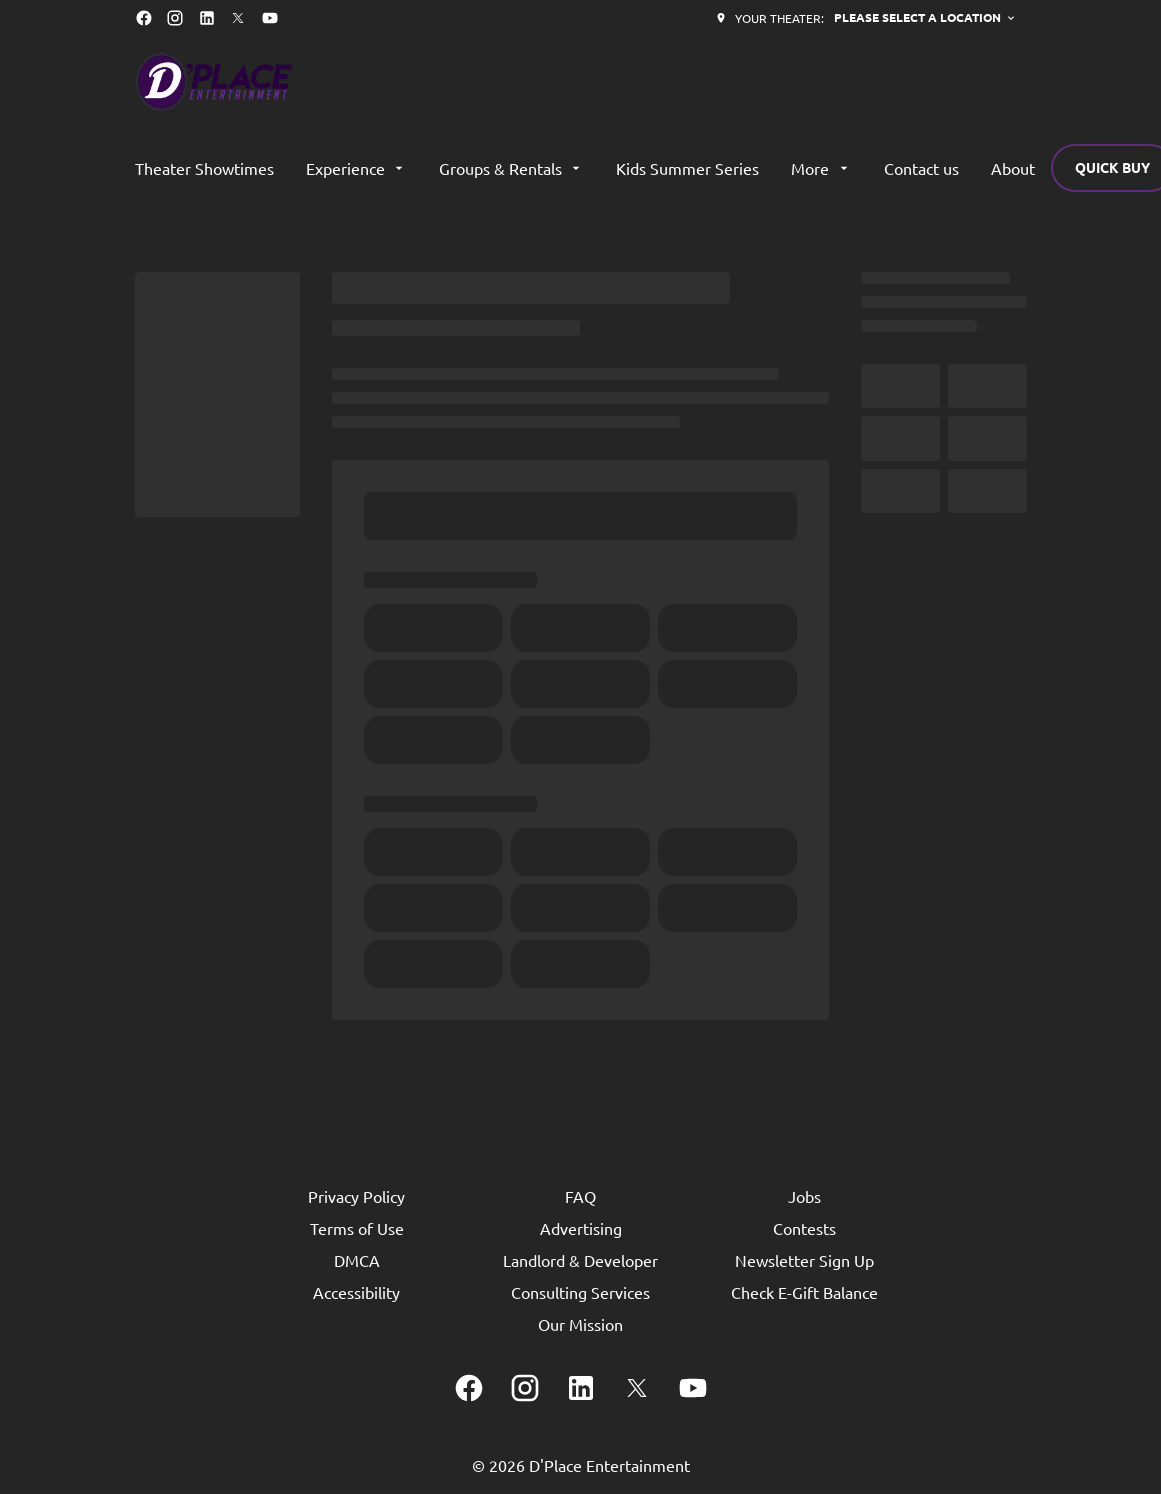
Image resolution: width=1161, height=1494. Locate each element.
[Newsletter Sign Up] (804, 1260)
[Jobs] (804, 1196)
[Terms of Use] (357, 1228)
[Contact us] (921, 168)
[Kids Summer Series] (687, 168)
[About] (1013, 168)
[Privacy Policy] (356, 1196)
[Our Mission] (580, 1324)
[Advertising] (581, 1228)
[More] (821, 168)
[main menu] (585, 168)
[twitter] (238, 18)
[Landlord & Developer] (580, 1260)
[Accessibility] (356, 1292)
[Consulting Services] (580, 1292)
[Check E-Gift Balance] (804, 1292)
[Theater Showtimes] (204, 168)
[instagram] (175, 18)
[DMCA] (357, 1260)
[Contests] (804, 1228)
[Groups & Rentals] (511, 168)
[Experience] (356, 168)
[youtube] (270, 18)
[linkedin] (207, 18)
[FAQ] (580, 1196)
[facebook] (144, 18)
